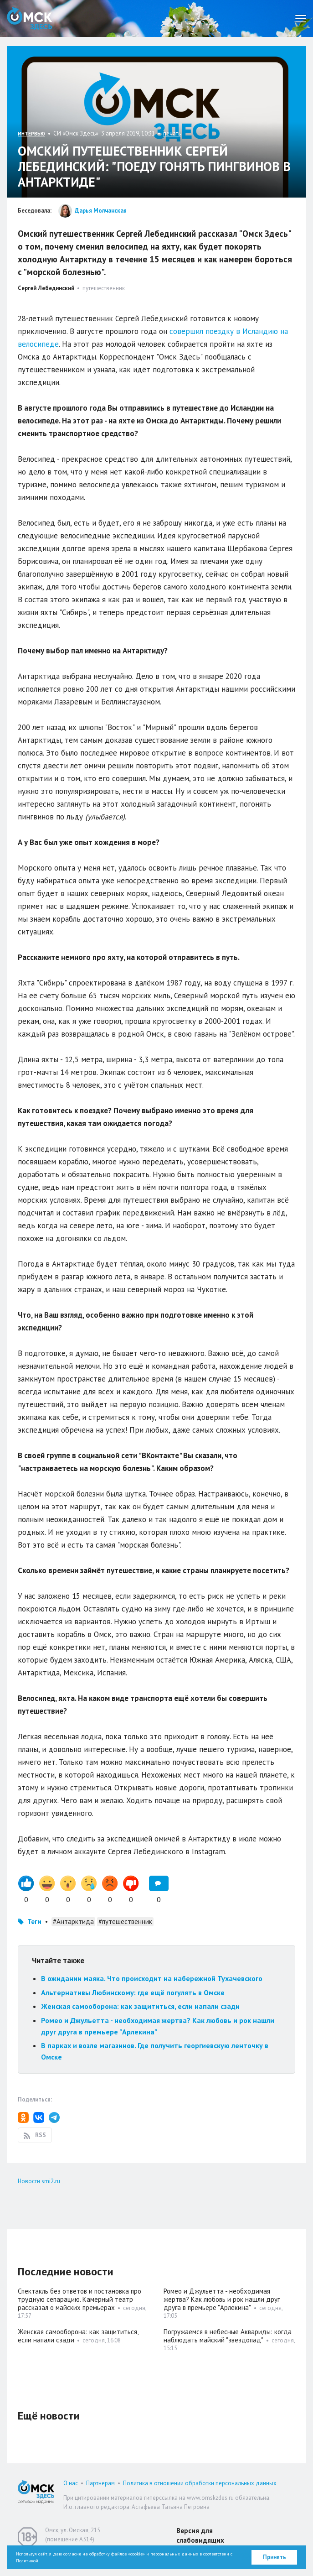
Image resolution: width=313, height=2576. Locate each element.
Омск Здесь (29, 18)
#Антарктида (73, 1921)
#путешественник (125, 1921)
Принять (274, 2557)
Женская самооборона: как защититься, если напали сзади (140, 2006)
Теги (34, 1921)
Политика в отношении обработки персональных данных (200, 2483)
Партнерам (100, 2483)
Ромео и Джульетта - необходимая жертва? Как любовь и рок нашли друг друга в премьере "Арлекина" (222, 2299)
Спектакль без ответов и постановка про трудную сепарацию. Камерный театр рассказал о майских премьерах (79, 2299)
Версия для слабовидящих (200, 2535)
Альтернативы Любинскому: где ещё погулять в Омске (133, 1992)
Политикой (27, 2561)
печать (172, 133)
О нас (70, 2483)
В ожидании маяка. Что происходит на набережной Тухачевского (151, 1978)
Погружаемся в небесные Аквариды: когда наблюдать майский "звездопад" (228, 2335)
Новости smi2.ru (39, 2181)
